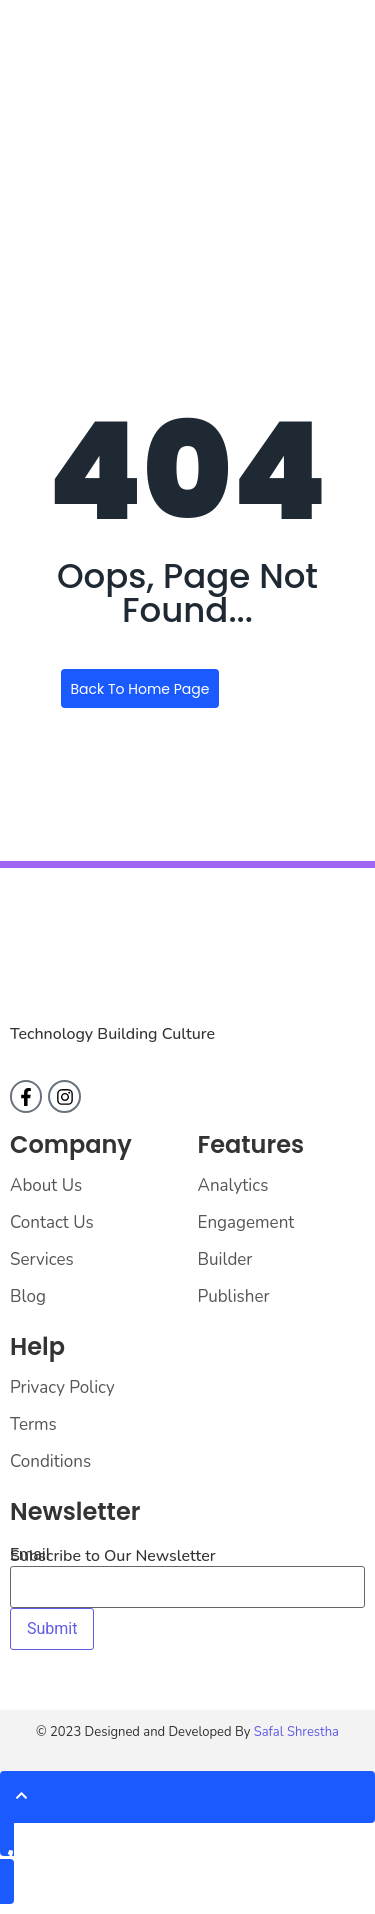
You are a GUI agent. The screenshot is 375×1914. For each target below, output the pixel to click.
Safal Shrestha (296, 1732)
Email (30, 1555)
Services (42, 1259)
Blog (28, 1296)
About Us (46, 1185)
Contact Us (52, 1222)
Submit (52, 1628)
